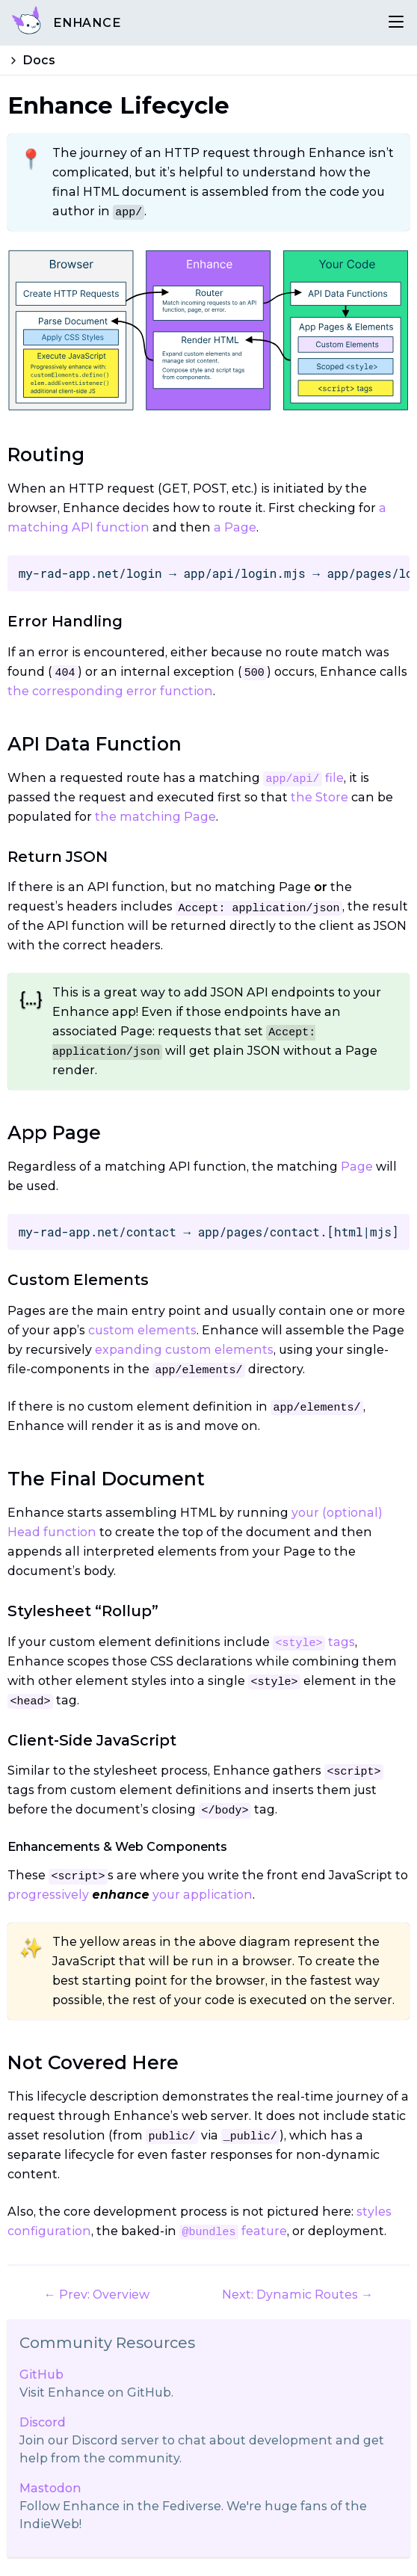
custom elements (142, 1330)
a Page (235, 527)
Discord (42, 2422)
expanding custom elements (184, 1350)
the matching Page (155, 817)
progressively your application (130, 1895)
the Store (319, 797)
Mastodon (50, 2488)
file (303, 778)
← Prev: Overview (96, 2295)
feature (232, 2231)
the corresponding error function (110, 691)
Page (357, 1166)
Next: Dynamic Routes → (297, 2295)
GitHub (41, 2374)
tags (313, 1642)
